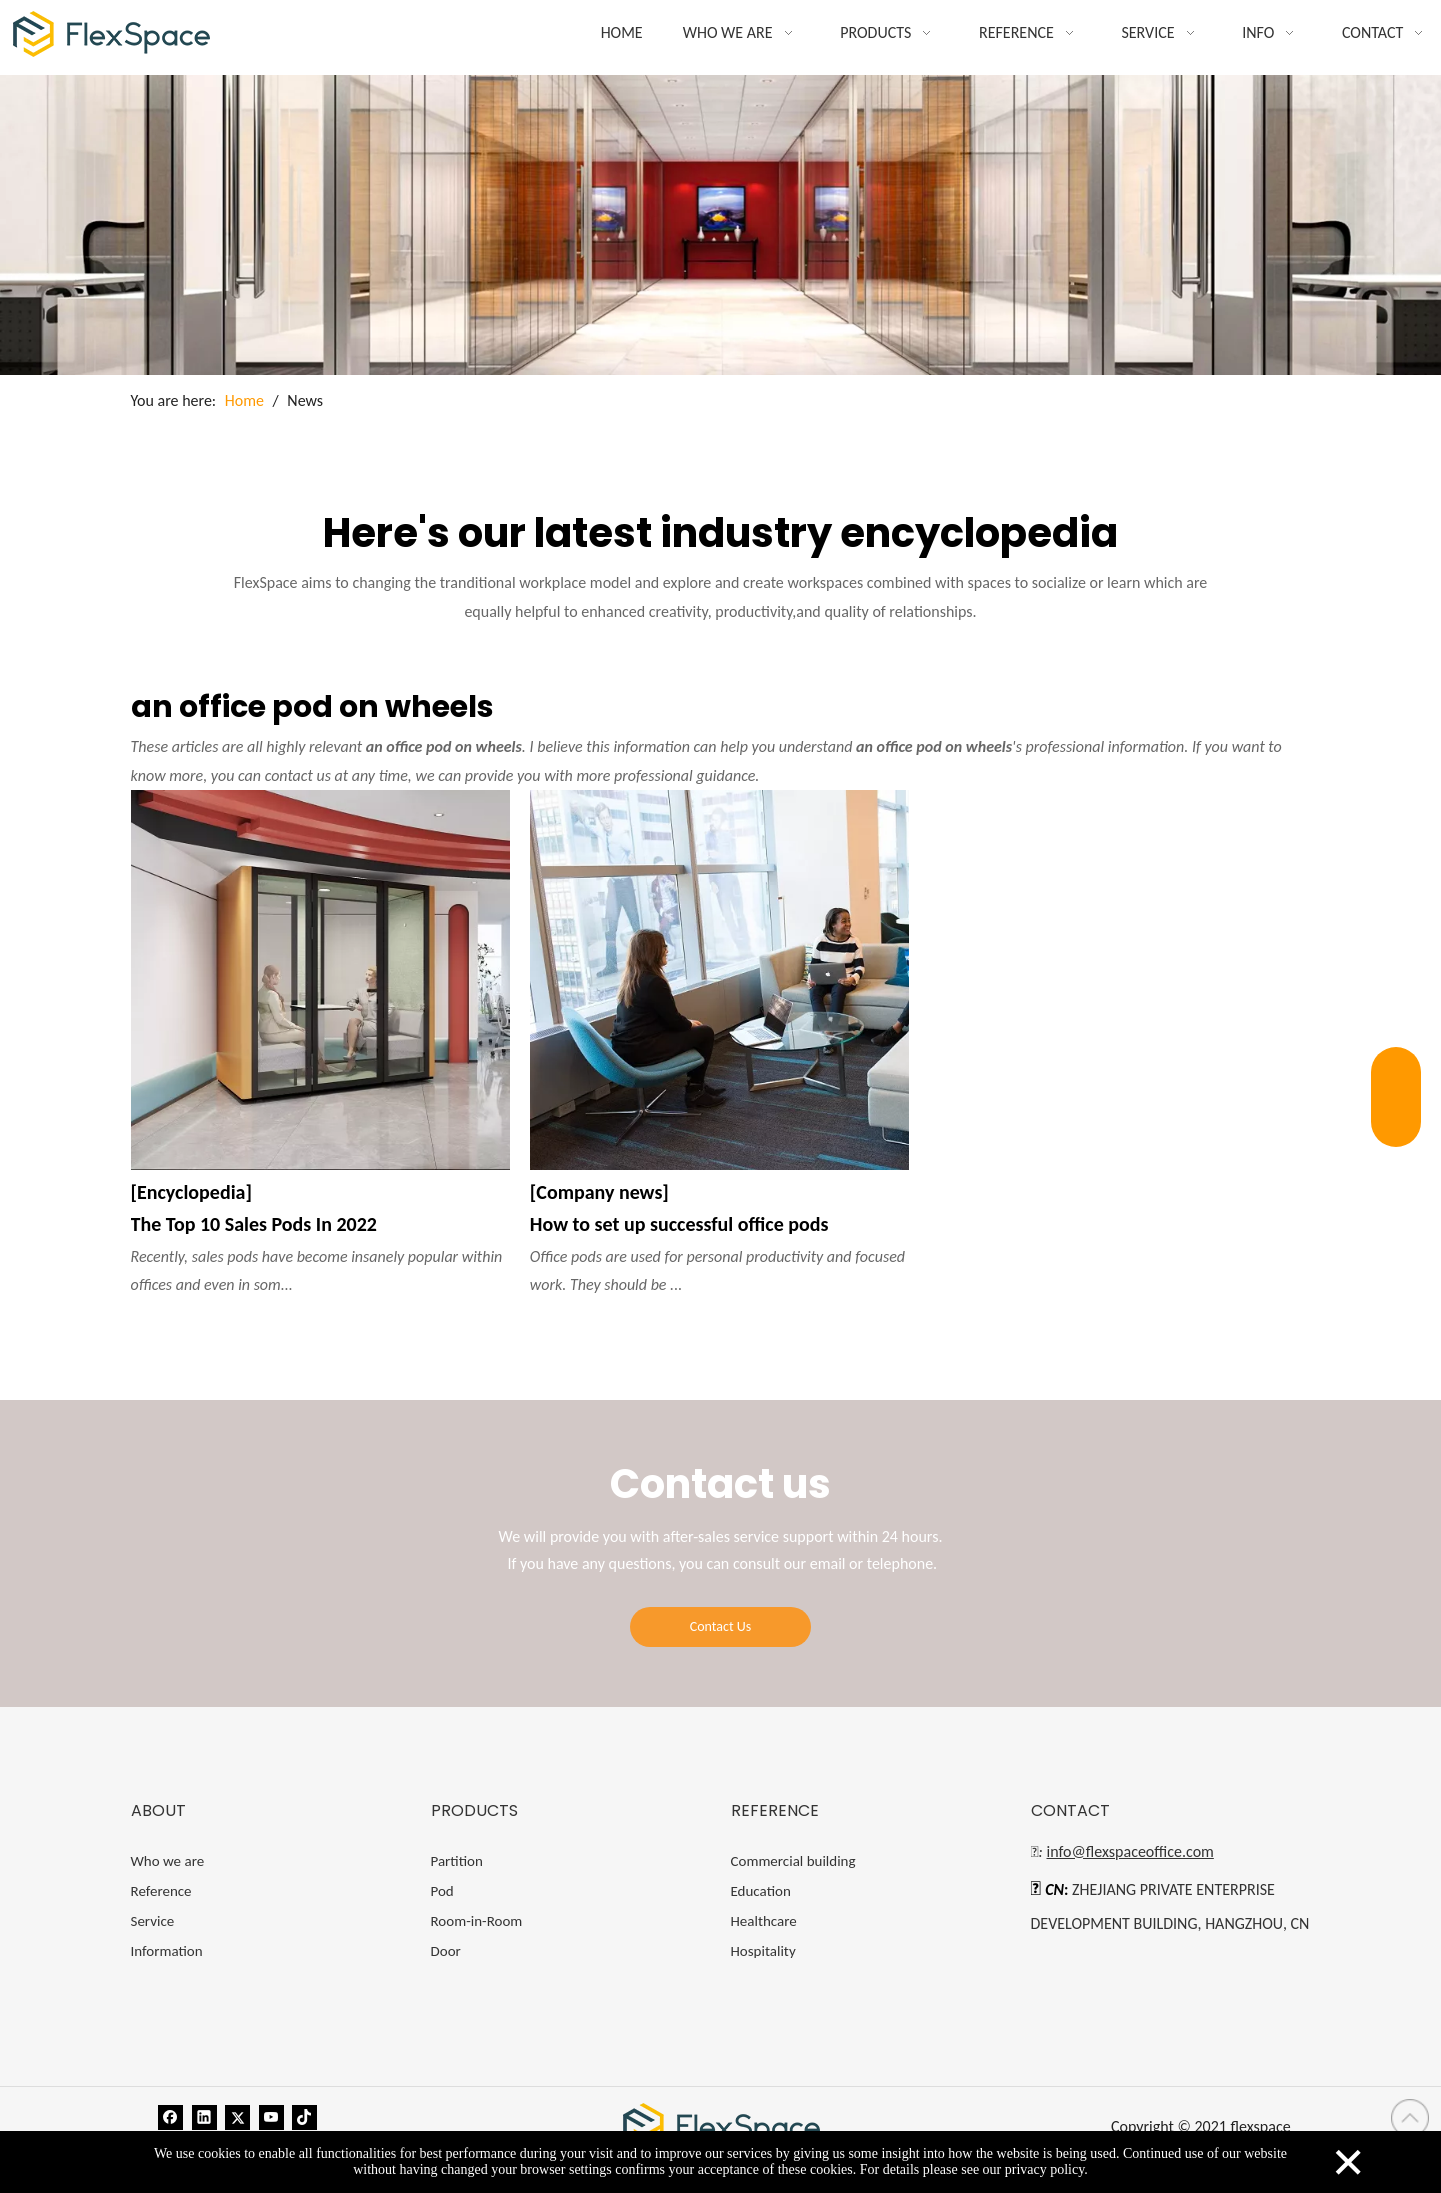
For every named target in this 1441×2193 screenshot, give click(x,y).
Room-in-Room (477, 1921)
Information (167, 1951)
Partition (457, 1861)
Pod (442, 1891)
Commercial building (793, 1861)
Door (446, 1951)
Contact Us (721, 1626)
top (1410, 2118)
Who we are (168, 1861)
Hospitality (763, 1951)
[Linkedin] (204, 2116)
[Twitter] (237, 2116)
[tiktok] (304, 2116)
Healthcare (764, 1921)
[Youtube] (271, 2116)
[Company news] (599, 1192)
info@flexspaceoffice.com (1130, 1851)
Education (761, 1891)
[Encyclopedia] (191, 1192)
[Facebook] (170, 2116)
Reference (161, 1891)
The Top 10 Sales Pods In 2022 (254, 1224)
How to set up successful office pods (679, 1224)
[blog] (720, 225)
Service (153, 1921)
